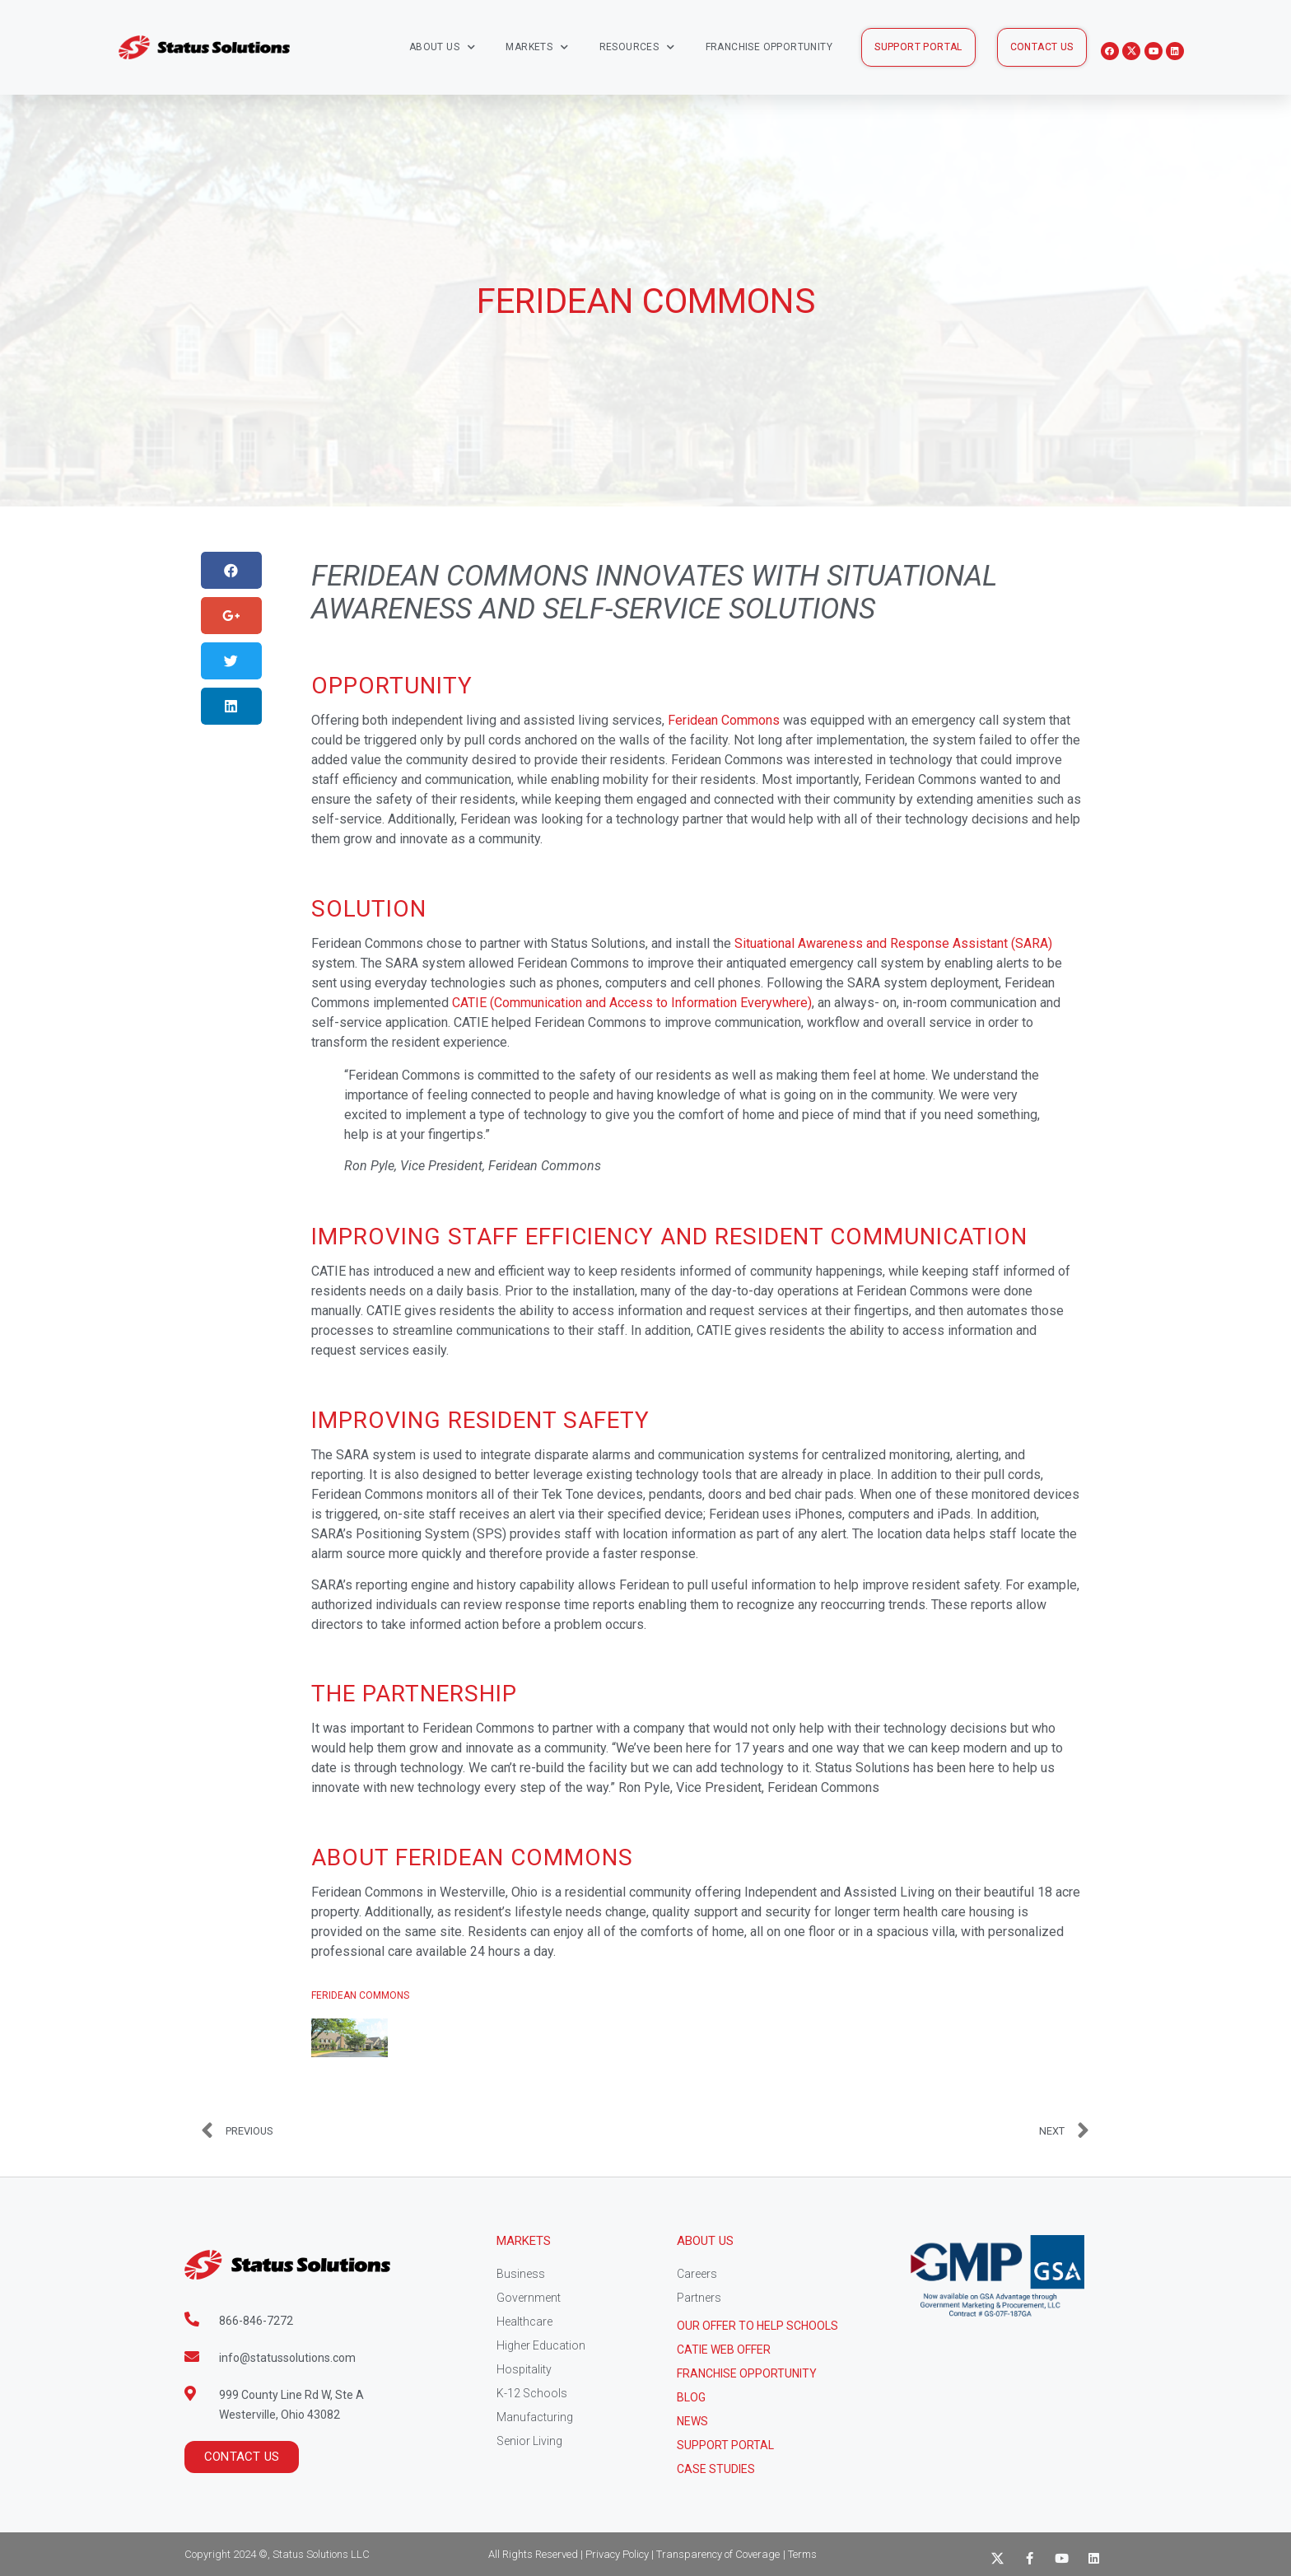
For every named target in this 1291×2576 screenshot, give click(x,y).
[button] (918, 47)
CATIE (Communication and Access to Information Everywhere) (632, 1002)
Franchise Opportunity (769, 47)
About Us (442, 47)
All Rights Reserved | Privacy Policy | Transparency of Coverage (634, 2554)
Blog (691, 2397)
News (692, 2421)
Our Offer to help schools (757, 2325)
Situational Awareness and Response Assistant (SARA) (893, 943)
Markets (537, 47)
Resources (637, 47)
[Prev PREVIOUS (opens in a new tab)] (423, 2131)
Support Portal (725, 2445)
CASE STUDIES (716, 2469)
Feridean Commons (724, 720)
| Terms (800, 2554)
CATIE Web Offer (724, 2349)
